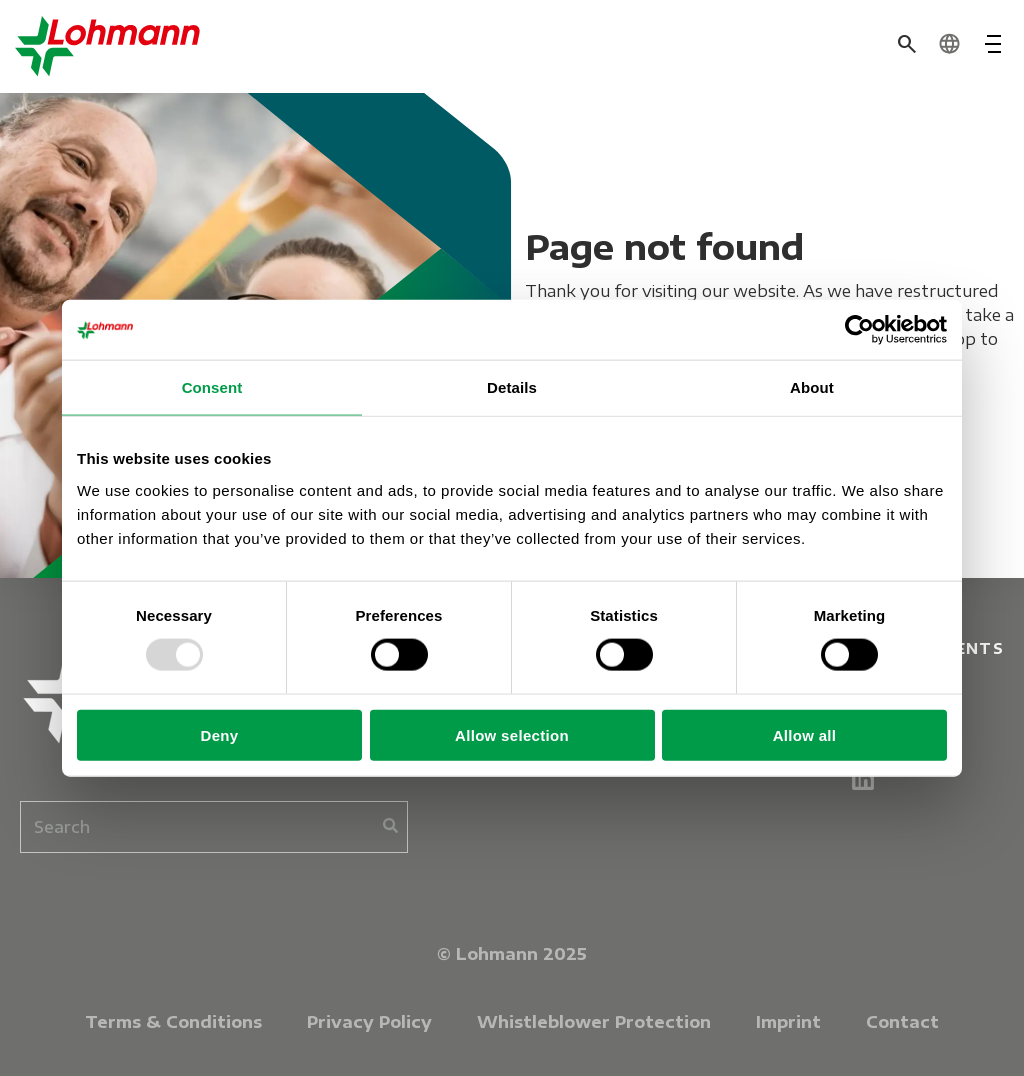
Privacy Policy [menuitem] (369, 1022)
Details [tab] (512, 387)
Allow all (805, 734)
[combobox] (214, 827)
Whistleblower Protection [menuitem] (594, 1022)
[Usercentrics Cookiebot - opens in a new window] (859, 330)
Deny (220, 734)
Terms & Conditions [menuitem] (173, 1022)
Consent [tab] (212, 387)
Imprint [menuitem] (788, 1022)
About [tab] (812, 387)
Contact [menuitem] (902, 1022)
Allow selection (512, 734)
